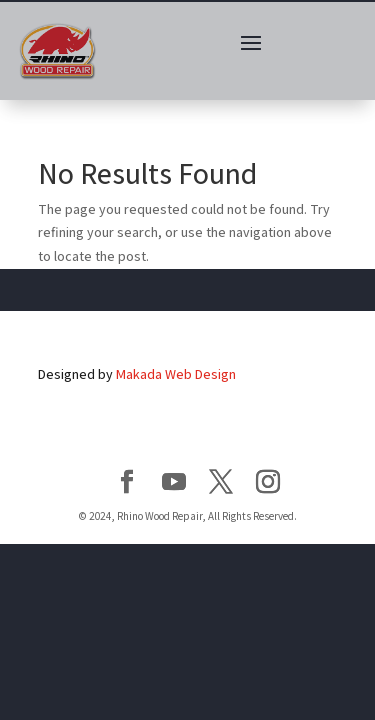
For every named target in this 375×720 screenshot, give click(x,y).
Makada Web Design (176, 374)
